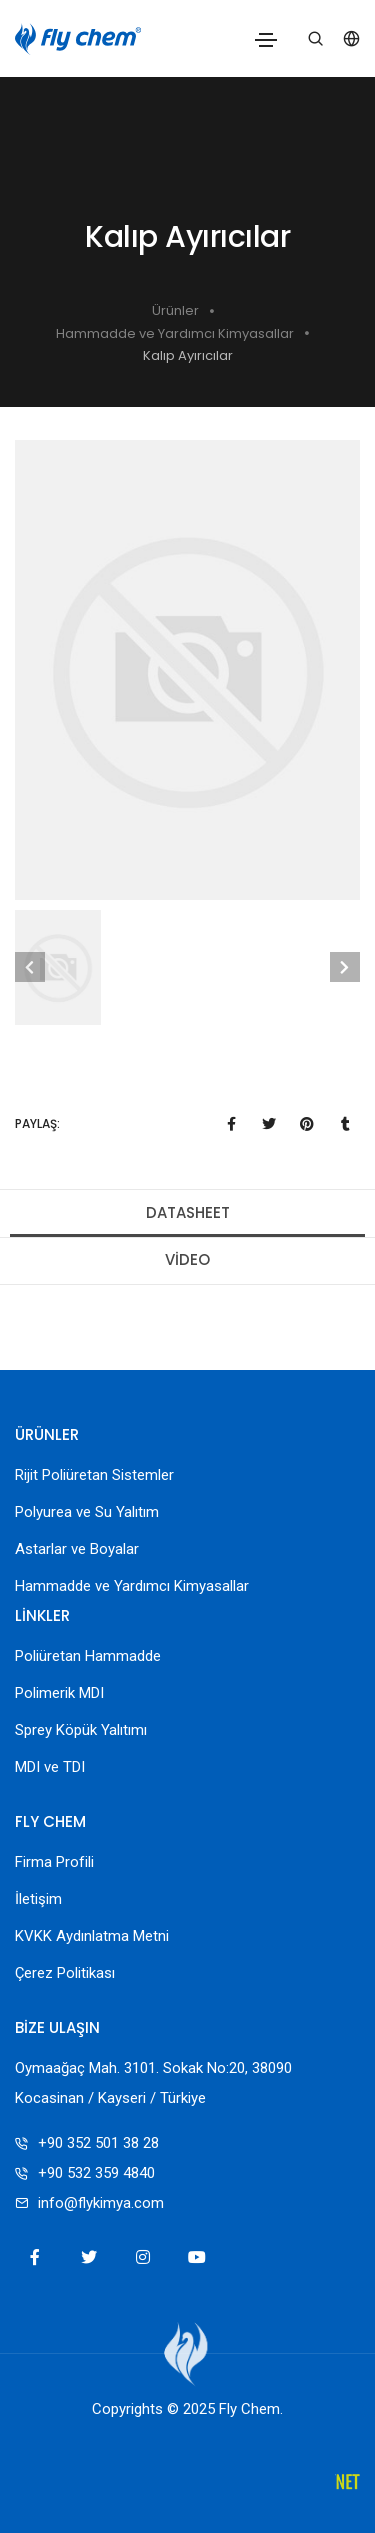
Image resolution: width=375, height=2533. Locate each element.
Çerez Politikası (65, 1973)
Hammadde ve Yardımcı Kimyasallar (175, 333)
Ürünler (175, 310)
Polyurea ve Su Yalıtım (87, 1512)
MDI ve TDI (50, 1767)
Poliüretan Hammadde (88, 1656)
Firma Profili (54, 1862)
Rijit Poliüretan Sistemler (94, 1475)
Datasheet (188, 1212)
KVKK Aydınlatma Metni (92, 1936)
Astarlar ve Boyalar (77, 1549)
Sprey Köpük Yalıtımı (81, 1730)
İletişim (38, 1899)
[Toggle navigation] (266, 40)
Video (187, 1259)
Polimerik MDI (59, 1693)
